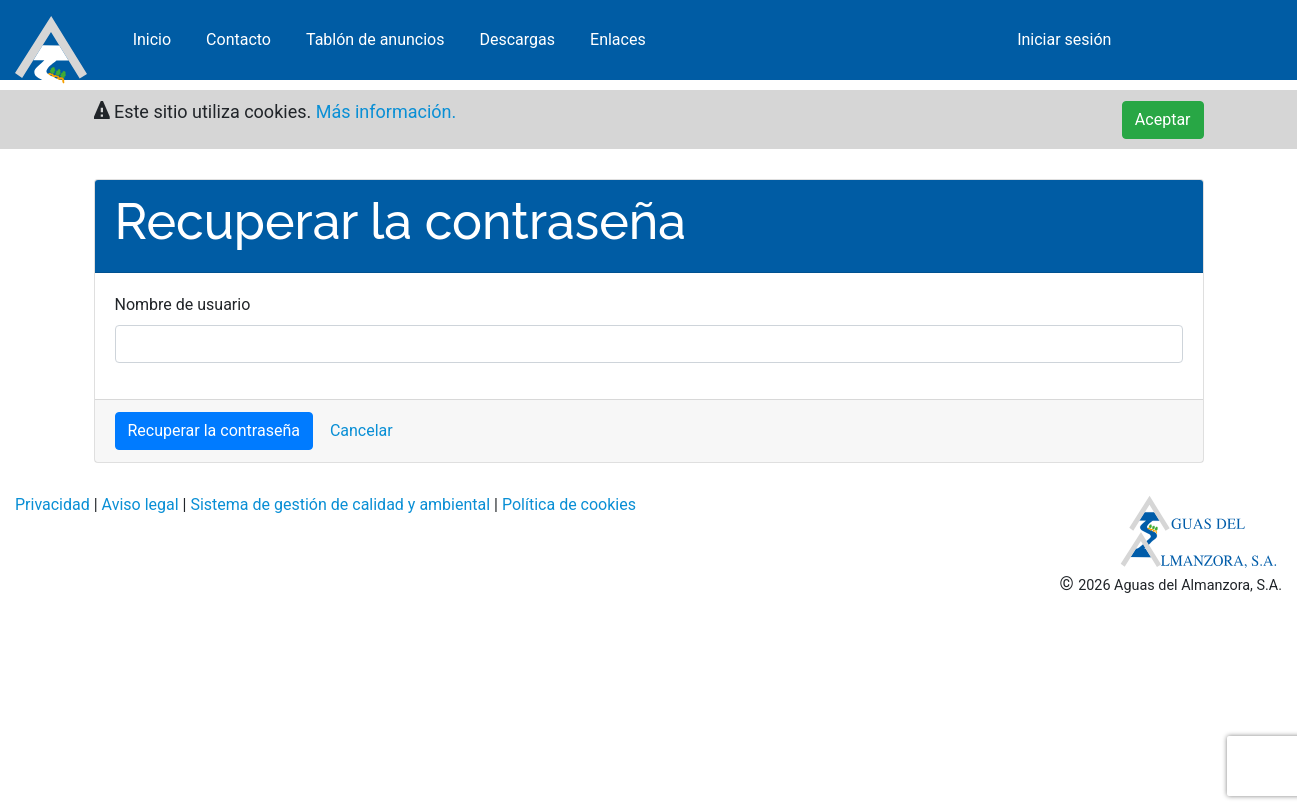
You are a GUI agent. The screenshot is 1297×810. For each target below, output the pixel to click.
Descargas (517, 44)
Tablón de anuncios (375, 44)
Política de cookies (569, 504)
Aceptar (1163, 119)
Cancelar (361, 430)
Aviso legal (140, 504)
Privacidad (52, 504)
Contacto (238, 44)
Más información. (383, 111)
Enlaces (618, 44)
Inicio (152, 44)
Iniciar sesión (1064, 44)
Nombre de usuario (183, 304)
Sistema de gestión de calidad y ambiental (340, 504)
